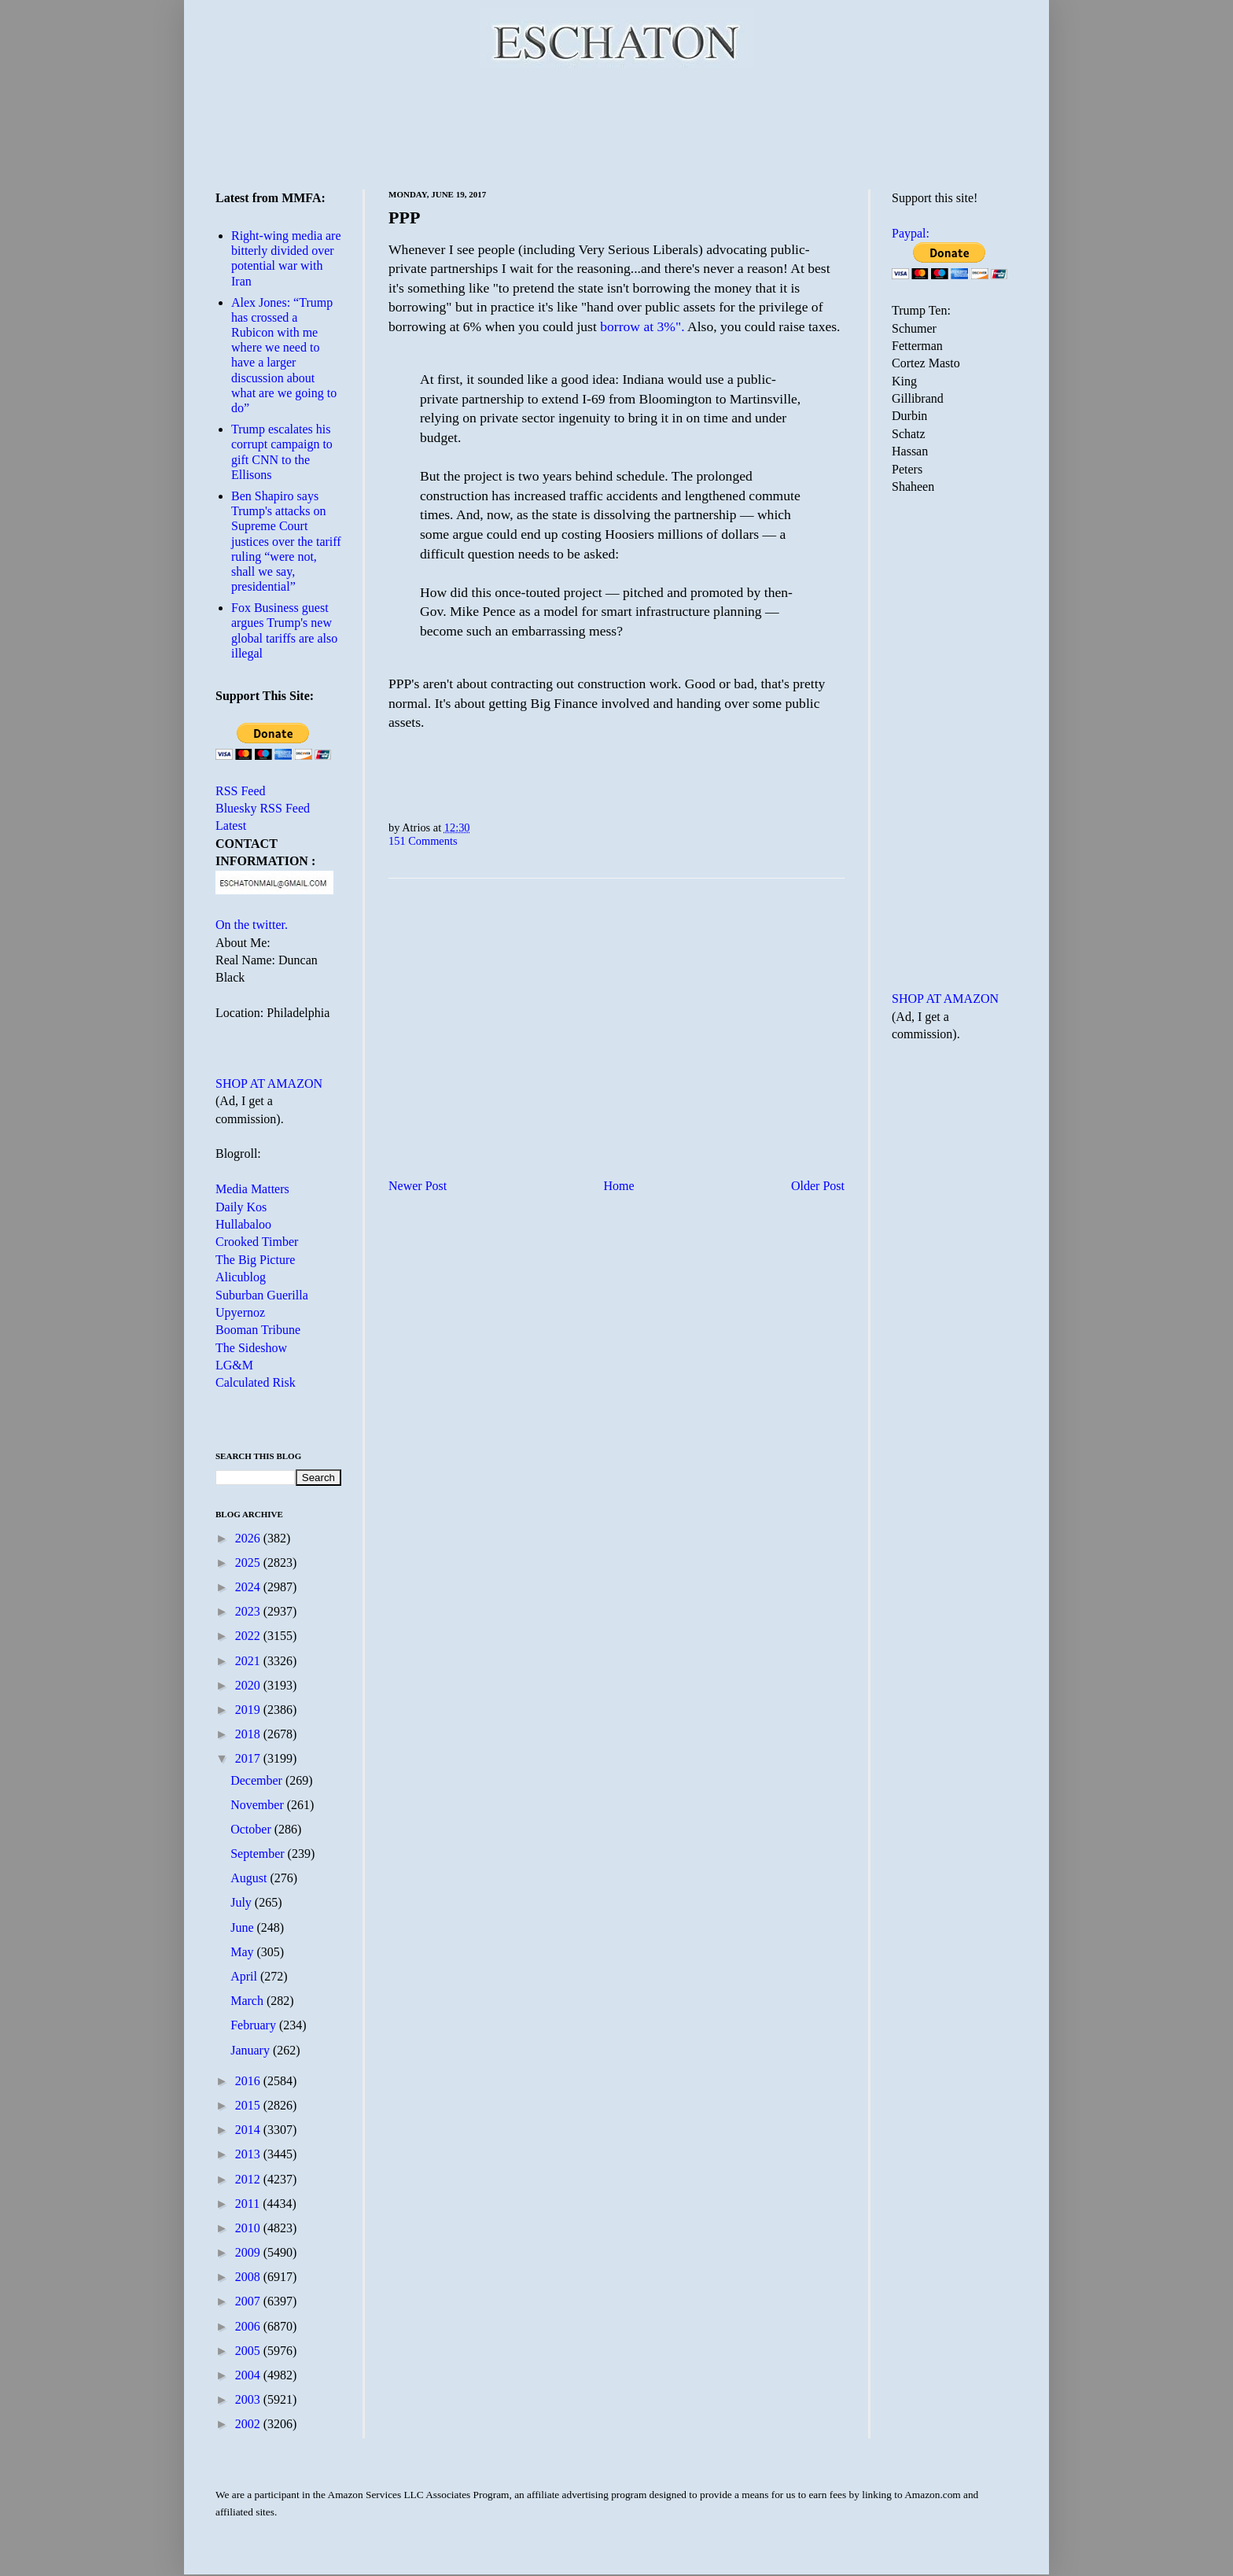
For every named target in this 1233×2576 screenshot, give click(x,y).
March (248, 2000)
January (251, 2050)
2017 (249, 1758)
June (243, 1927)
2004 (249, 2375)
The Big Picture (255, 1259)
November (258, 1804)
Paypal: (910, 233)
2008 (249, 2276)
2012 (249, 2179)
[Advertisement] (616, 125)
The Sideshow (251, 1347)
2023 (249, 1611)
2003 (249, 2399)
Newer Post (417, 1185)
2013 (249, 2154)
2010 (249, 2228)
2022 (249, 1635)
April (245, 1976)
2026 (249, 1538)
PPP (404, 217)
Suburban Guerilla (261, 1295)
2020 (249, 1685)
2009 (249, 2252)
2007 (249, 2301)
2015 (249, 2105)
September (258, 1853)
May (243, 1952)
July (242, 1902)
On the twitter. (251, 924)
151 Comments (423, 841)
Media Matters (252, 1189)
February (254, 2025)
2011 (249, 2203)
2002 (249, 2423)
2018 (249, 1734)
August (250, 1878)
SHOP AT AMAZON (268, 1083)
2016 (249, 2081)
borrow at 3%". (642, 326)
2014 (249, 2129)
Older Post (818, 1185)
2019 (249, 1709)
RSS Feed (240, 791)
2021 (249, 1661)
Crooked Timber (256, 1241)
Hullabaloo (243, 1224)
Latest (230, 825)
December (257, 1780)
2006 (249, 2326)
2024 (249, 1587)
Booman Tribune (257, 1329)
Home (619, 1185)
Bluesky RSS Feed (262, 808)
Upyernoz (240, 1312)
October (252, 1829)
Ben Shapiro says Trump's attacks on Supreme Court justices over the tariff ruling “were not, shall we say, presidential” (286, 541)
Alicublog (240, 1277)
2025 (249, 1562)
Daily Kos (241, 1207)
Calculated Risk (255, 1382)
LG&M (234, 1365)
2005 (249, 2350)
